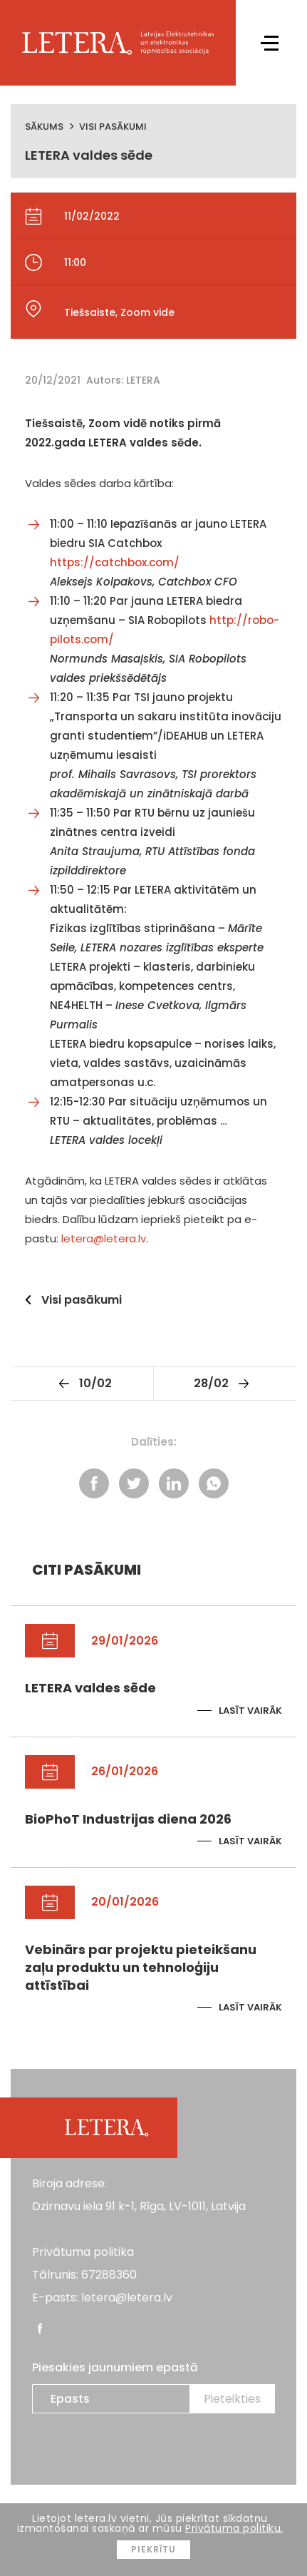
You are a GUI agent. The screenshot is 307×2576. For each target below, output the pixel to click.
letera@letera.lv (103, 1238)
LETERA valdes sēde (90, 1688)
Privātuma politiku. (234, 2528)
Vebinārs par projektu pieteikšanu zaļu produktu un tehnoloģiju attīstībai (140, 1967)
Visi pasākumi (113, 126)
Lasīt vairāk (250, 1710)
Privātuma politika (83, 2252)
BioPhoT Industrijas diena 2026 (128, 1819)
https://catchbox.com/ (114, 562)
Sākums (44, 126)
